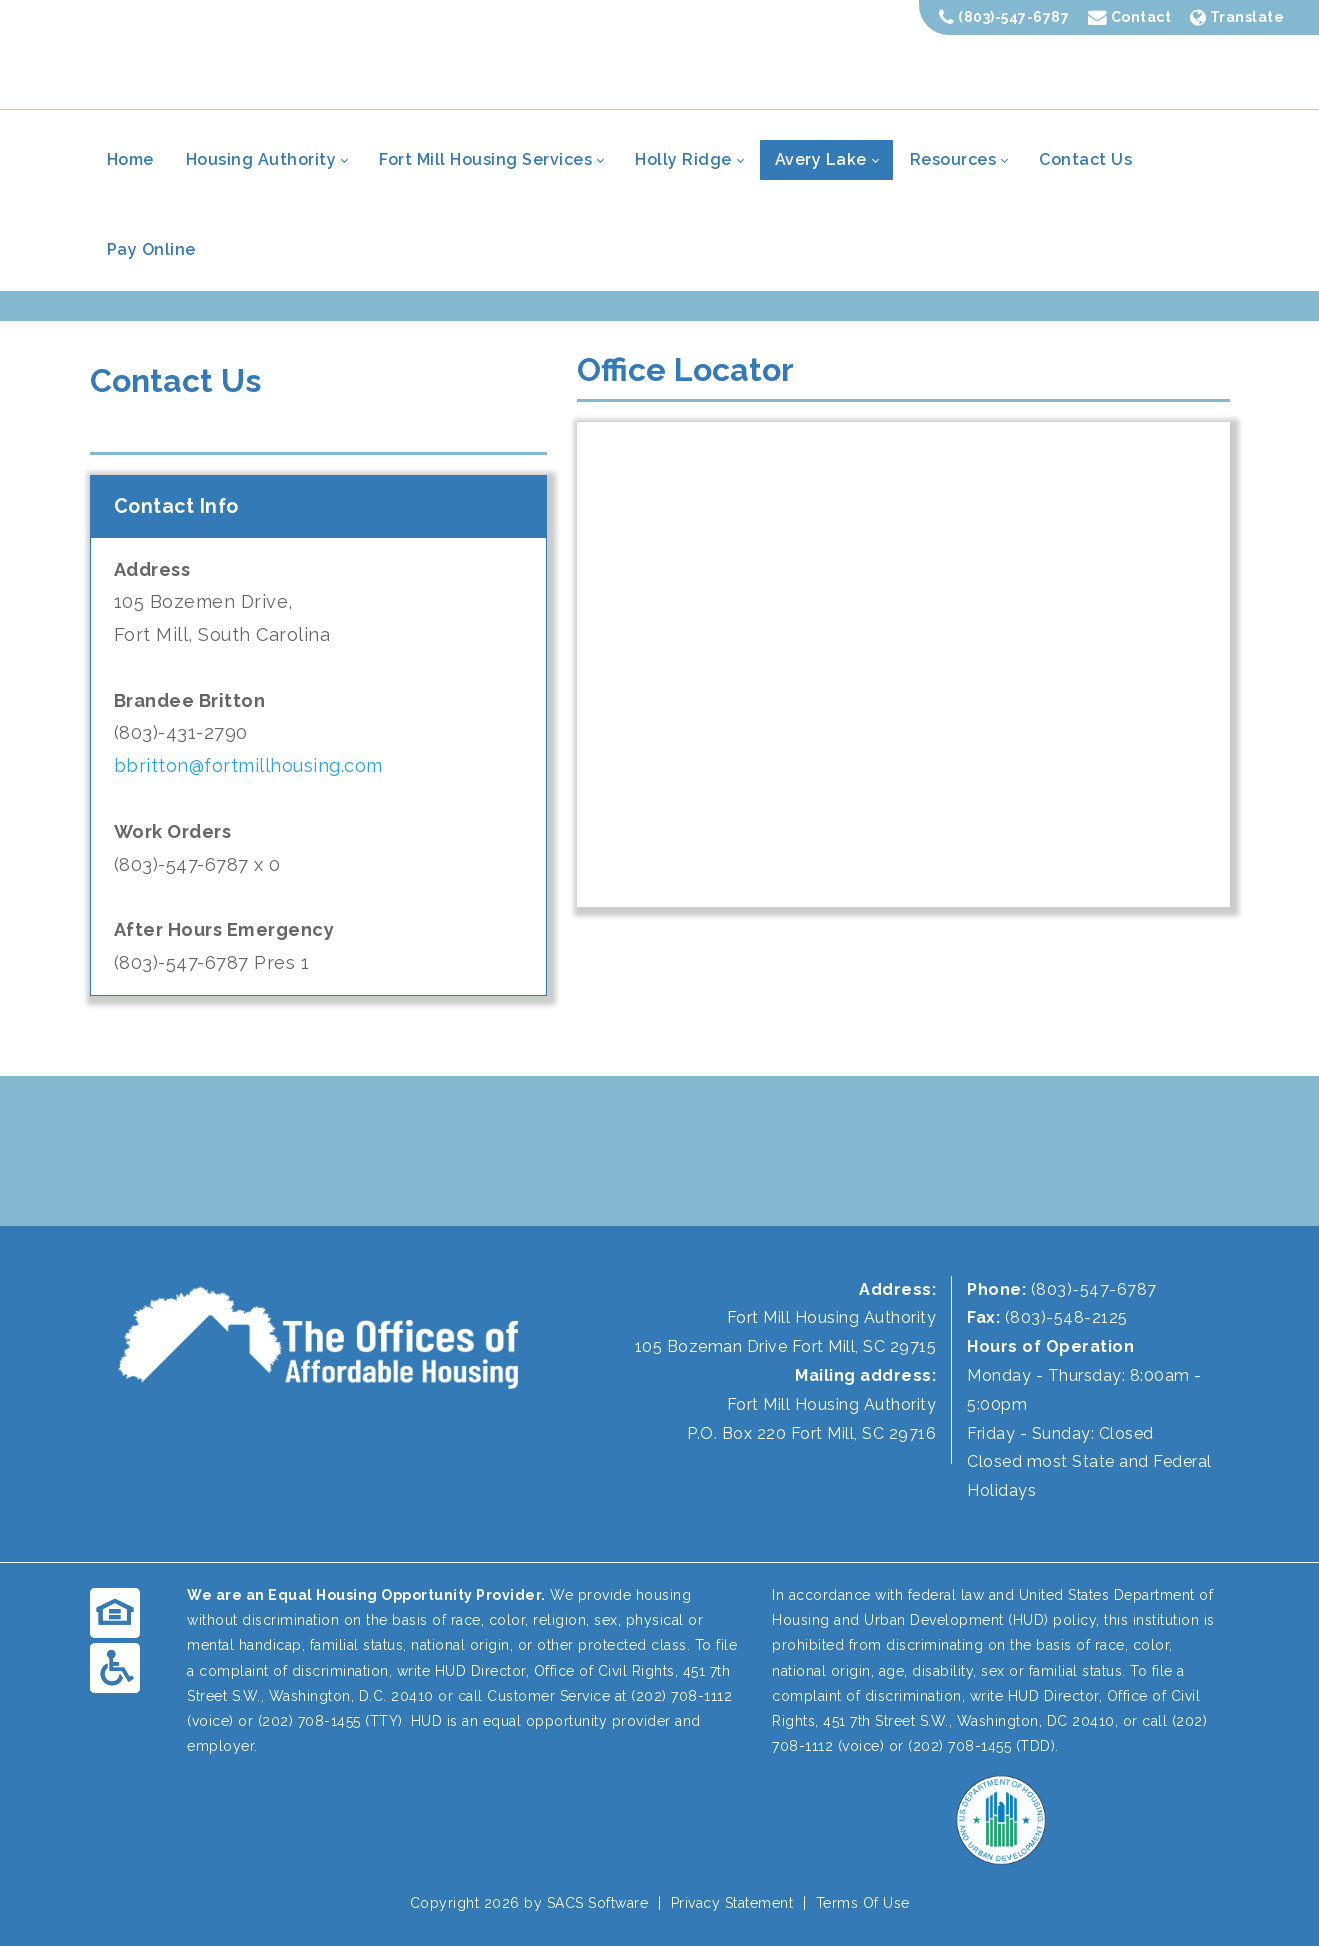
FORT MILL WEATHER (659, 1151)
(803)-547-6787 (1004, 17)
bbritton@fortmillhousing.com (248, 765)
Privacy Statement (732, 1903)
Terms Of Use (863, 1903)
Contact (1130, 17)
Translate (1237, 17)
